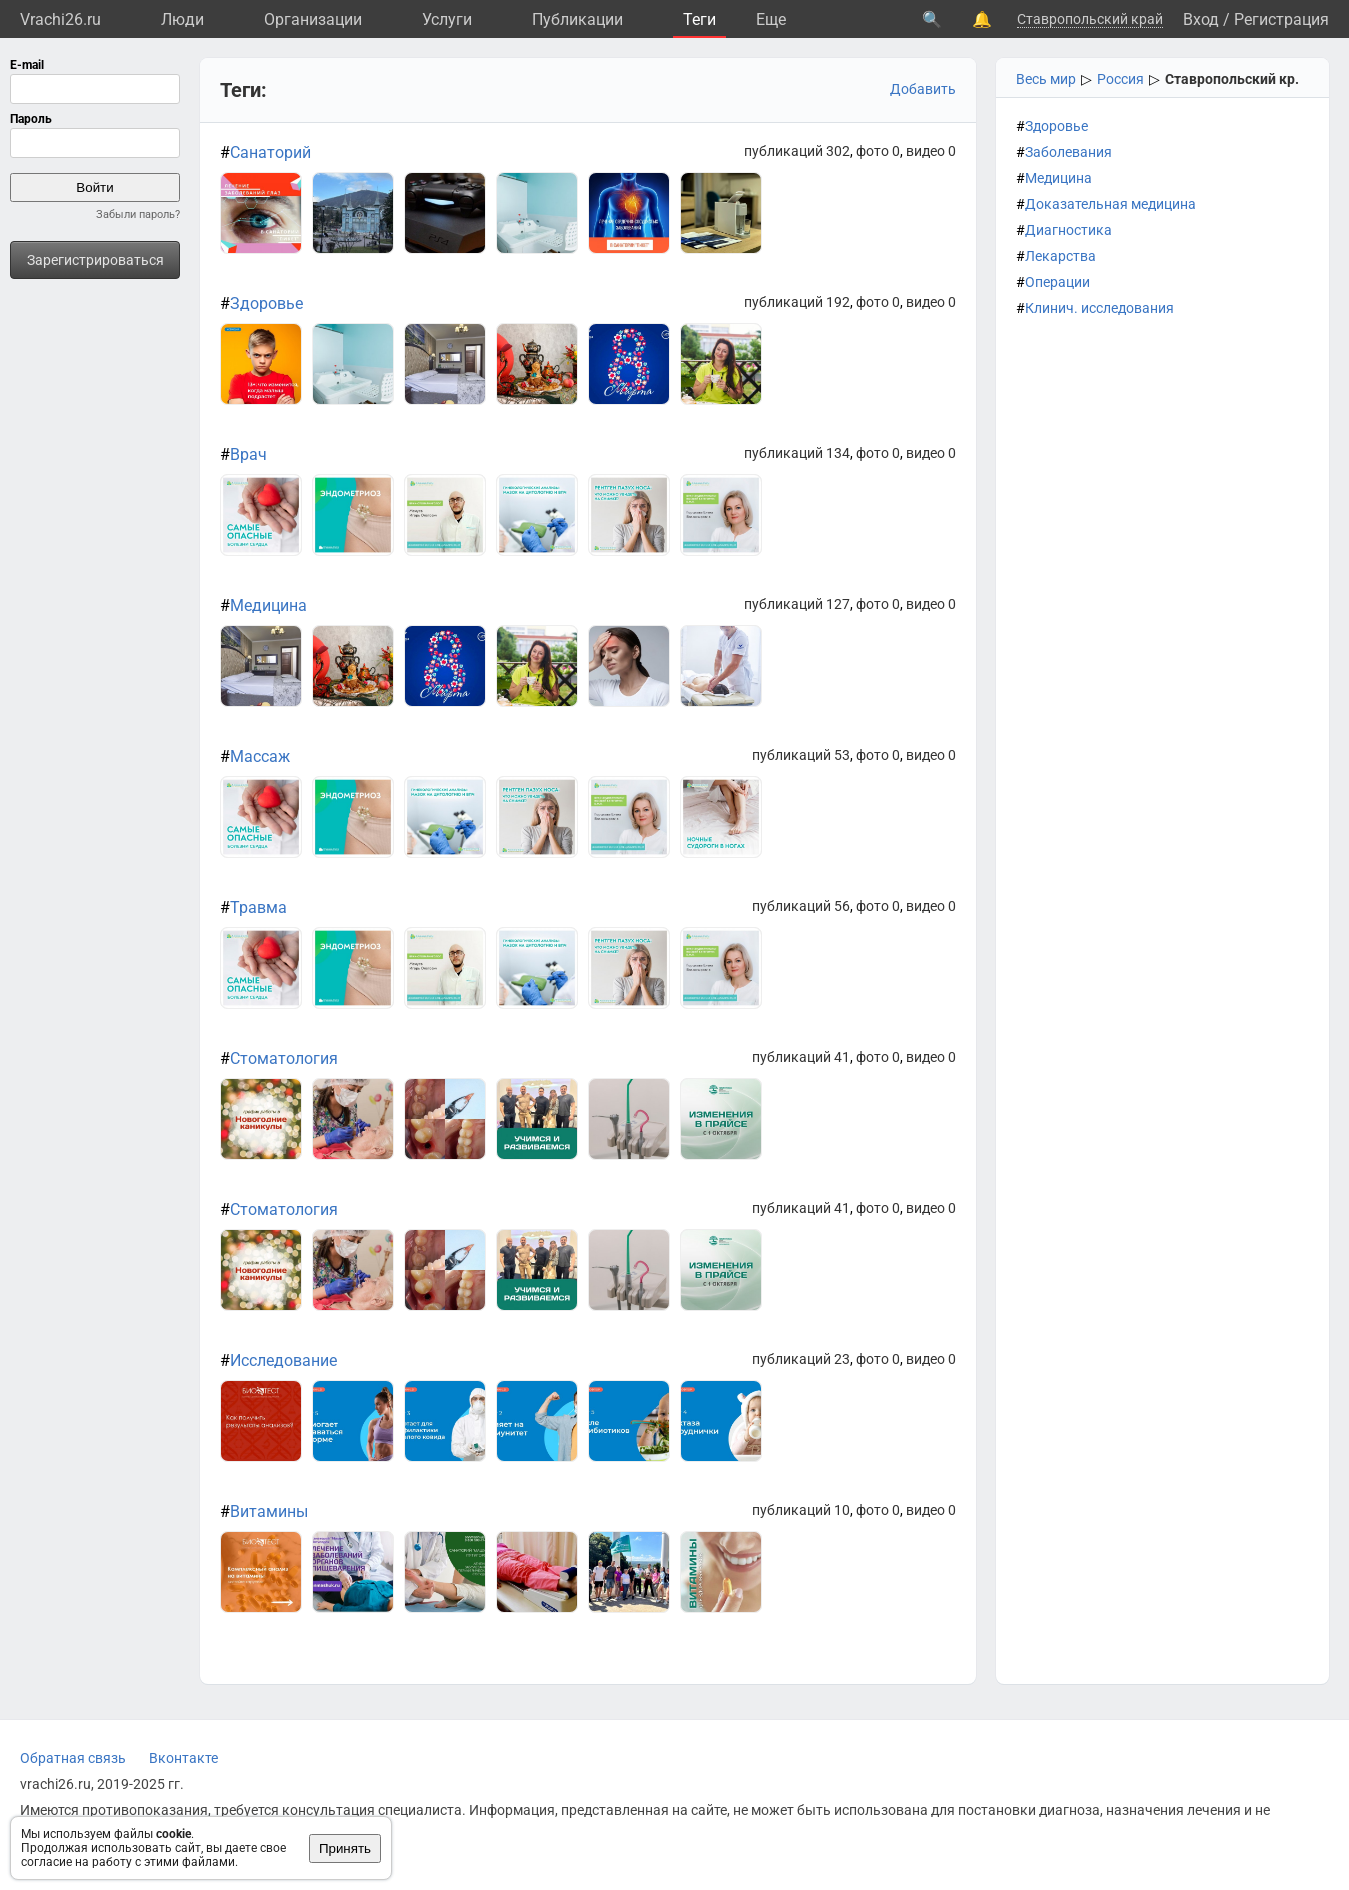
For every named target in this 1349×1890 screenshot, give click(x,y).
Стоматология (284, 1058)
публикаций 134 (797, 453)
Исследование (283, 1360)
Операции (1057, 282)
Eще (771, 19)
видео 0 (931, 151)
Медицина (1058, 178)
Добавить (923, 89)
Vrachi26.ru (60, 19)
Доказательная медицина (1110, 204)
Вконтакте (183, 1758)
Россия (1120, 79)
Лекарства (1060, 256)
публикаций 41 (801, 1057)
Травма (258, 907)
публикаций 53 (801, 755)
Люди (182, 19)
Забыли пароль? (138, 214)
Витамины (269, 1511)
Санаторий (270, 152)
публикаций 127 (797, 604)
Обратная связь (73, 1758)
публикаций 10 (801, 1510)
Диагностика (1068, 230)
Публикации (577, 19)
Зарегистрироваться (95, 260)
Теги (699, 19)
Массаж (260, 756)
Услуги (447, 19)
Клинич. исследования (1099, 308)
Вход (1201, 19)
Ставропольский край (1090, 19)
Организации (313, 19)
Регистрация (1281, 19)
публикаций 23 (801, 1359)
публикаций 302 (797, 151)
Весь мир (1046, 79)
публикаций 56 (801, 906)
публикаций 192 (797, 302)
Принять (345, 1848)
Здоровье (1056, 126)
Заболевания (1068, 152)
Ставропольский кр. (1232, 79)
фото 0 (878, 151)
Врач (248, 454)
